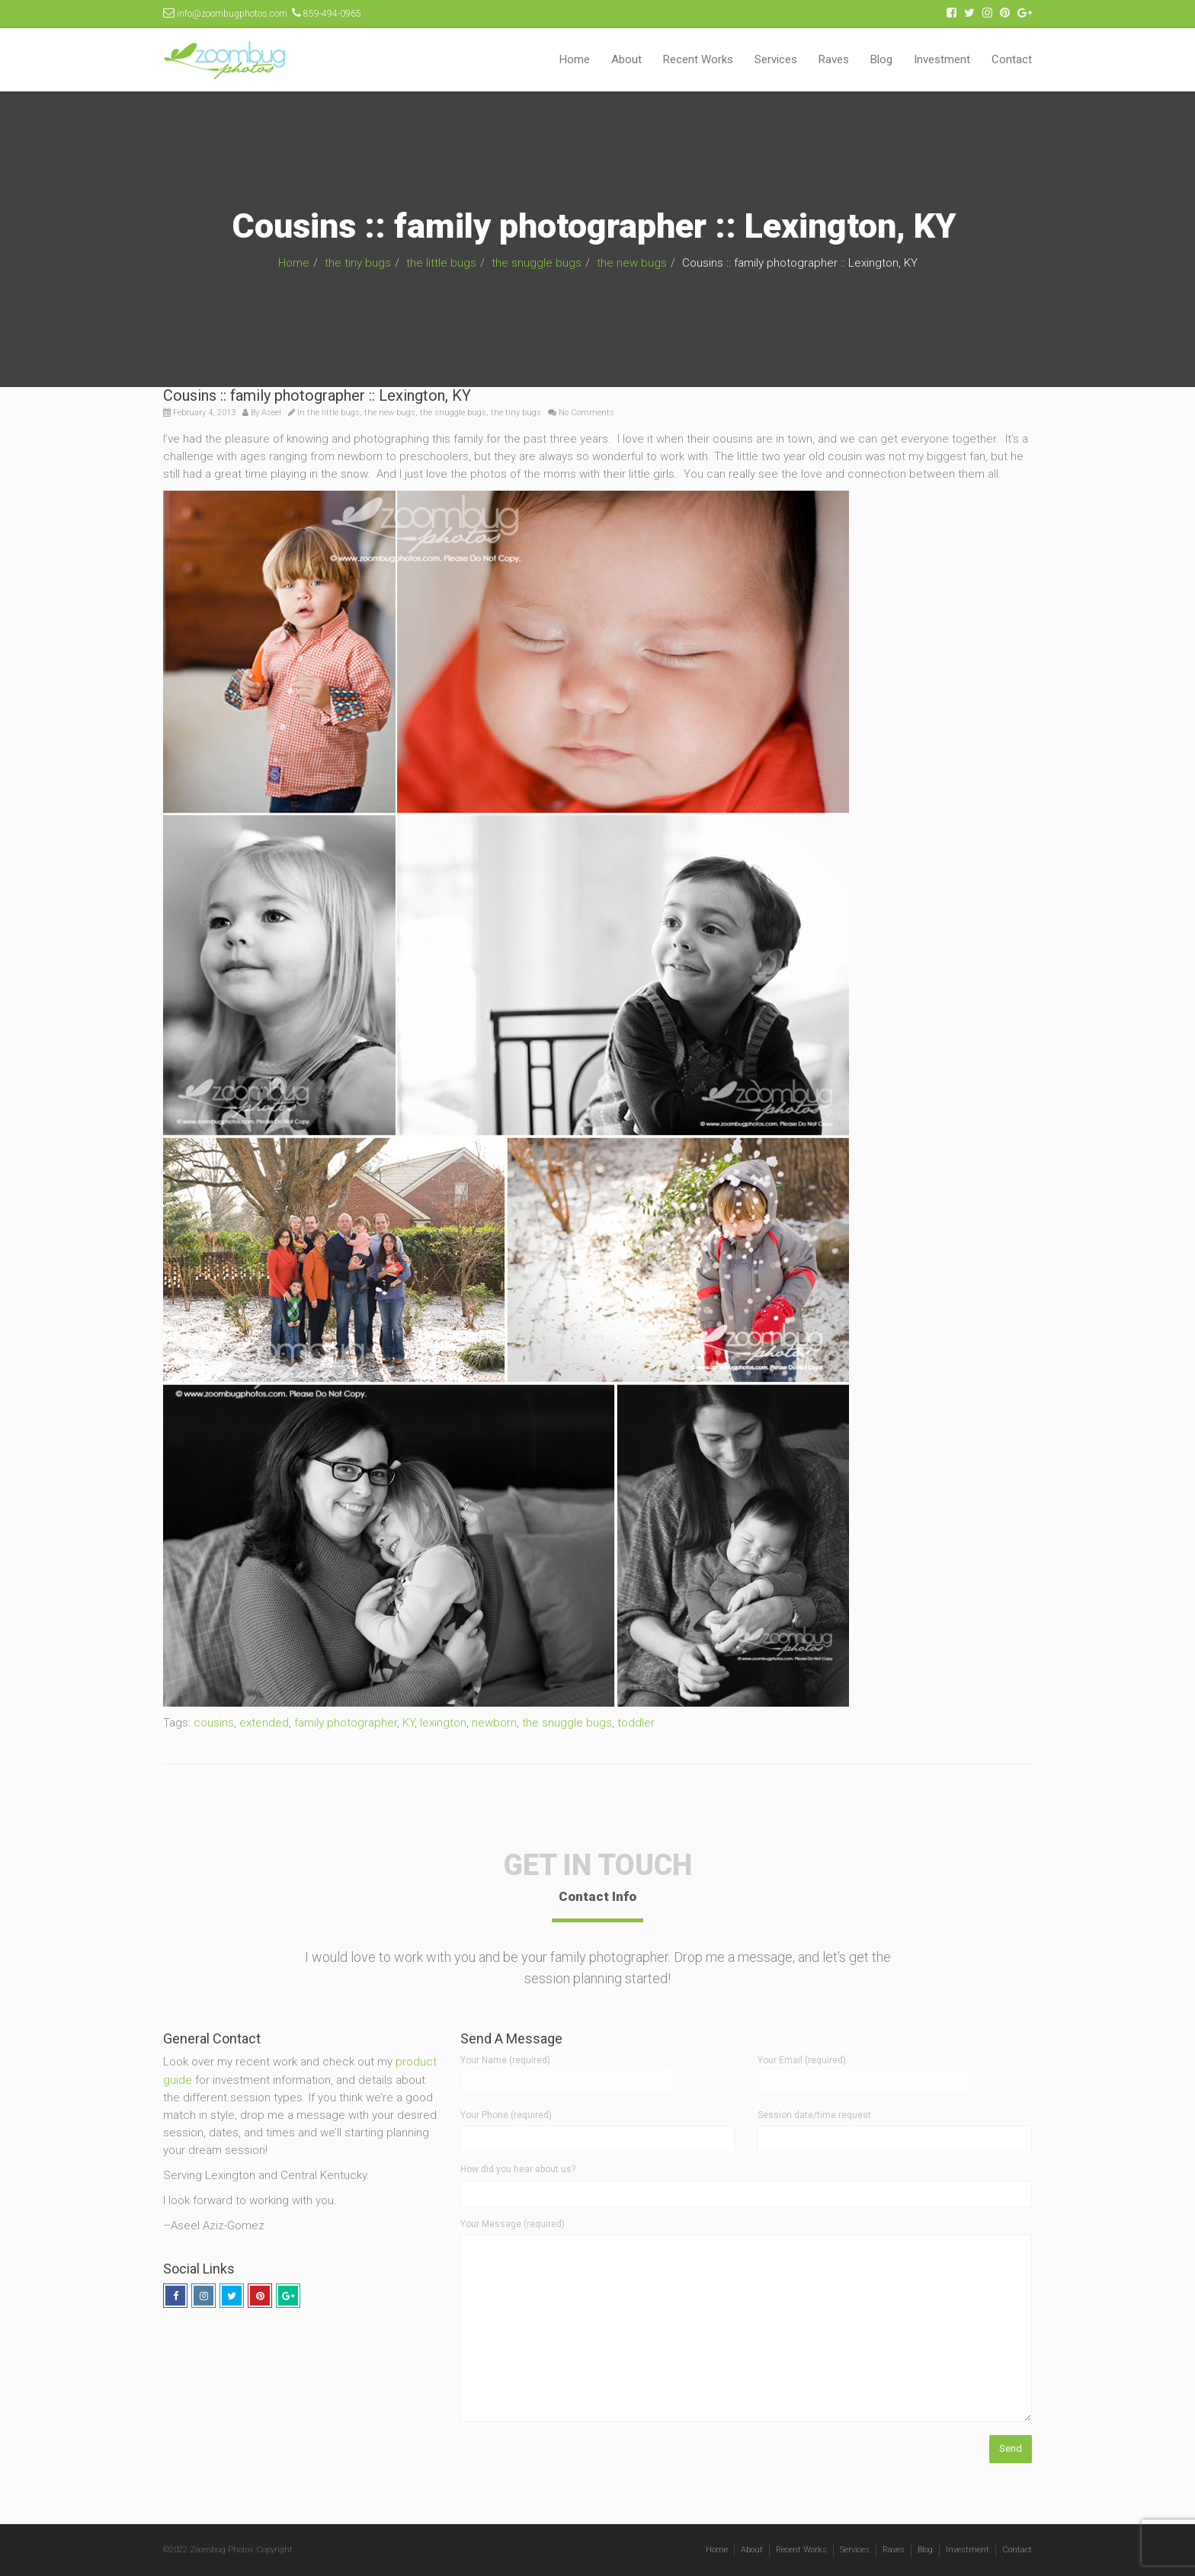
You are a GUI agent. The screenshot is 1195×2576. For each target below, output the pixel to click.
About (626, 59)
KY (408, 1723)
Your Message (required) (512, 2224)
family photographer (345, 1723)
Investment (942, 59)
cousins (214, 1723)
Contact (1012, 59)
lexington (443, 1723)
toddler (636, 1723)
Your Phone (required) (506, 2115)
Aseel (271, 413)
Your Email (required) (864, 2070)
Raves (834, 59)
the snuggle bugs (536, 263)
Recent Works (698, 59)
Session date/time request (814, 2115)
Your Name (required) (566, 2070)
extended (264, 1723)
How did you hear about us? (517, 2169)
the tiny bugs (358, 263)
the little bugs (441, 263)
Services (775, 59)
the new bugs (632, 263)
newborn (494, 1723)
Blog (881, 59)
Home (574, 59)
